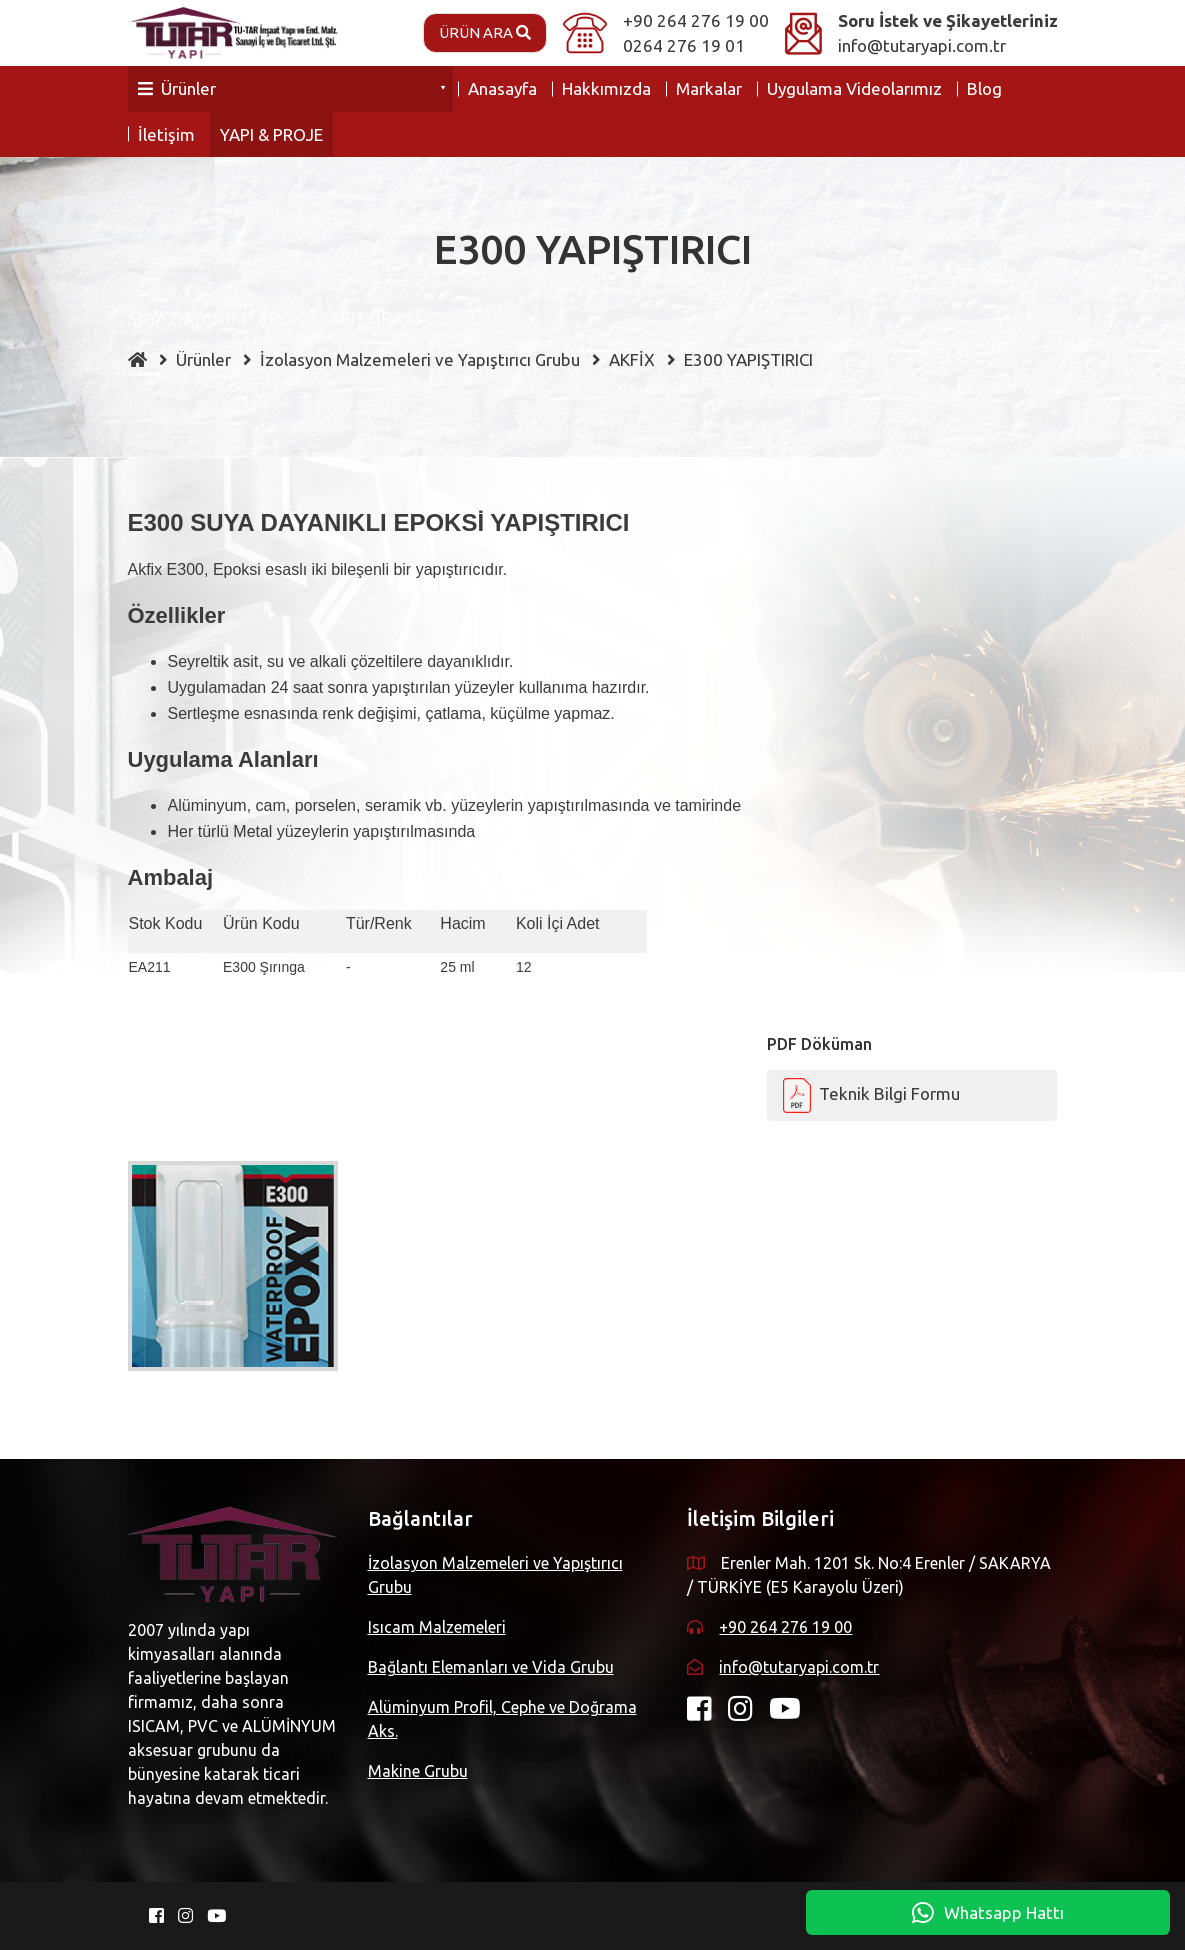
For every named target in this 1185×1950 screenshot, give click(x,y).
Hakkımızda (606, 88)
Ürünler (177, 88)
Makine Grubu (418, 1771)
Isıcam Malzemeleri (437, 1627)
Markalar (709, 88)
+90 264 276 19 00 (696, 20)
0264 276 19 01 (684, 45)
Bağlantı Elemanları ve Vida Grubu (491, 1667)
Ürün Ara (485, 32)
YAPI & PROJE (271, 134)
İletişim (166, 134)
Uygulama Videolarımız (854, 88)
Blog (984, 88)
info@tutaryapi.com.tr (922, 45)
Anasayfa (502, 88)
